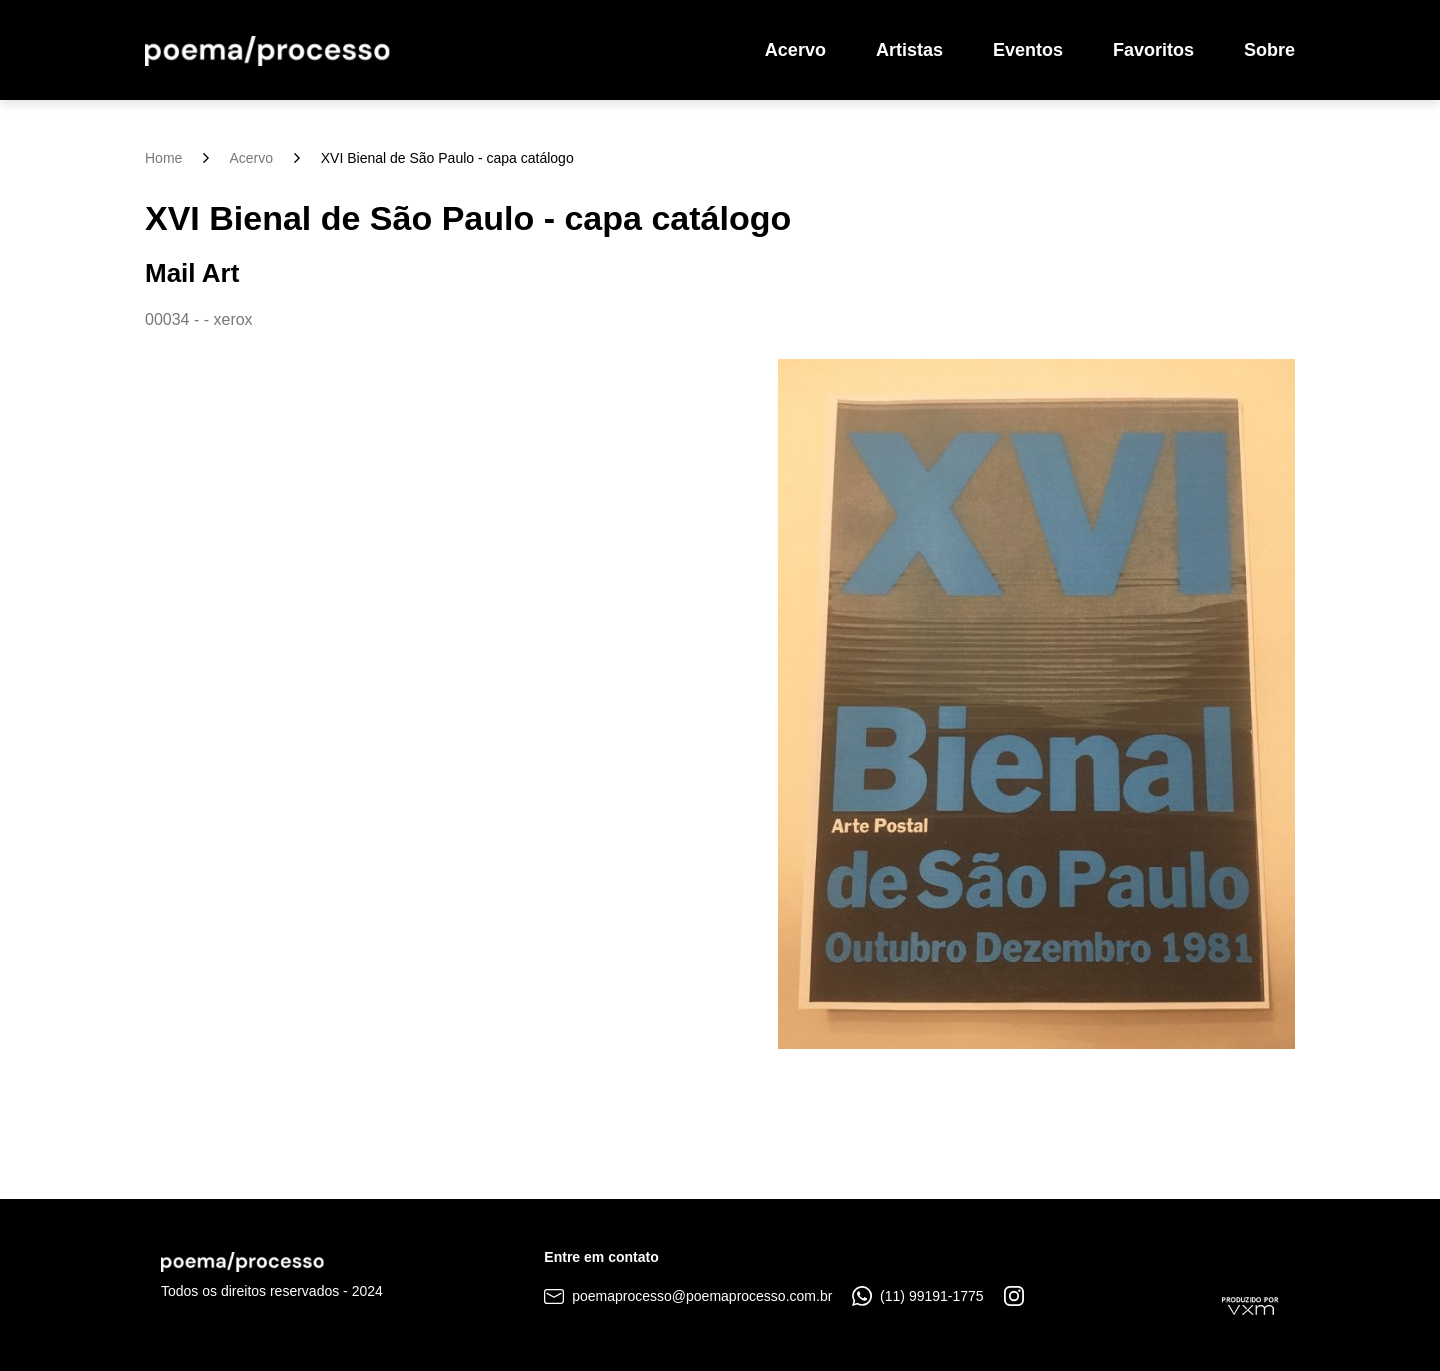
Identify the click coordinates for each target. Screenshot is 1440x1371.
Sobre (1269, 50)
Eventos (1028, 50)
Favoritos (1153, 50)
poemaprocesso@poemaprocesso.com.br (688, 1296)
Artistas (909, 50)
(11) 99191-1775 (917, 1296)
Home (163, 158)
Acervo (795, 50)
